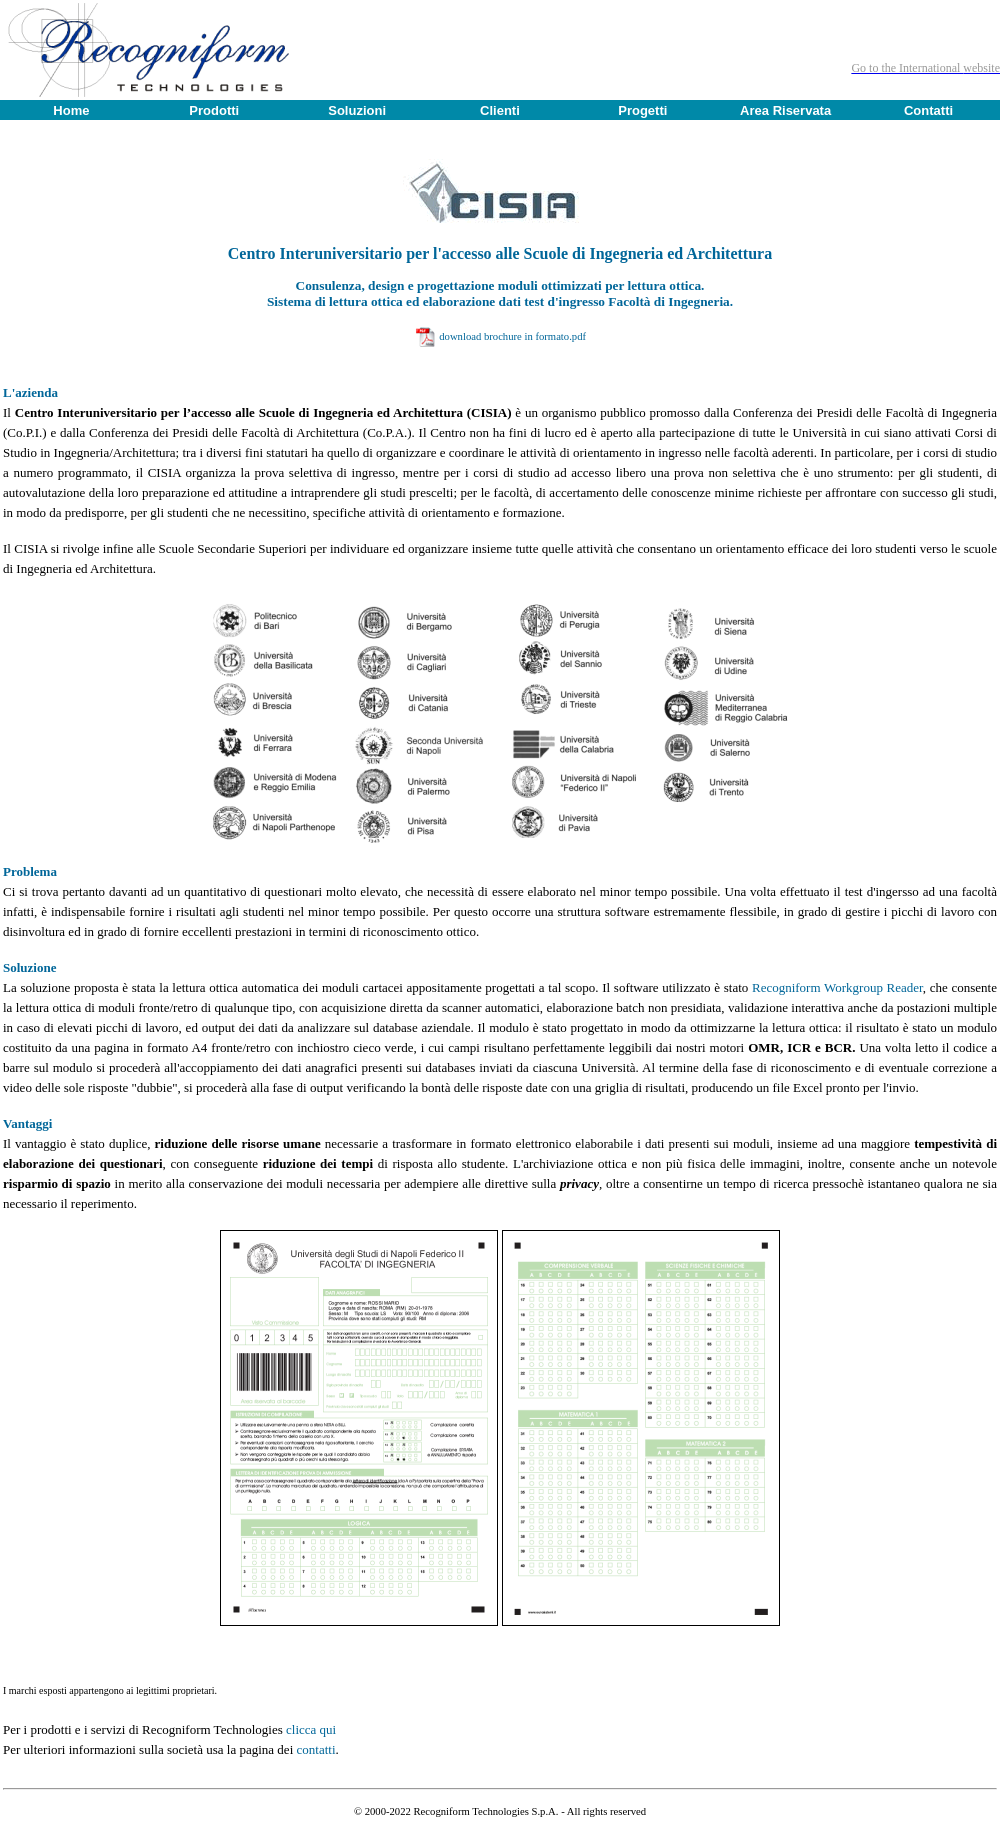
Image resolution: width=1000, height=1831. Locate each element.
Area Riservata (785, 110)
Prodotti (214, 110)
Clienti (500, 110)
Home (71, 110)
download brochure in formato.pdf (512, 336)
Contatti (928, 110)
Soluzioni (357, 110)
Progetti (642, 110)
